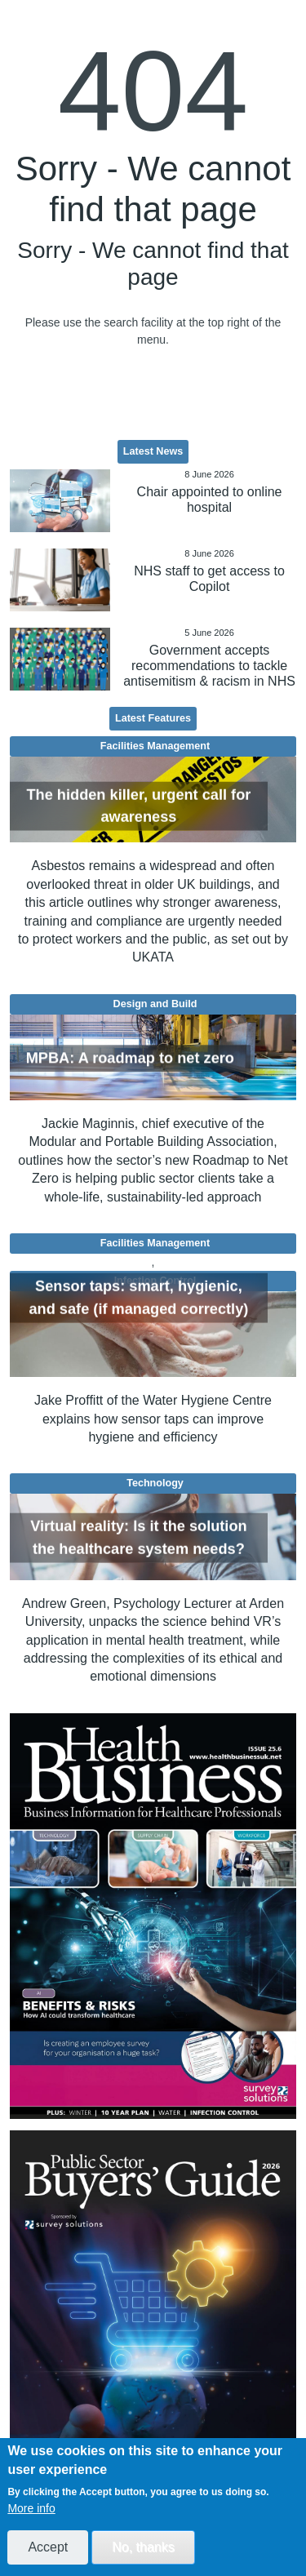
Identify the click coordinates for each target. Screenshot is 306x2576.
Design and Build (155, 1004)
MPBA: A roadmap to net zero (130, 1058)
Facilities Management (155, 746)
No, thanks (143, 2547)
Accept (48, 2547)
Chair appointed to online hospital (209, 499)
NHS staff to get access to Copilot (209, 578)
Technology (155, 1483)
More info (31, 2508)
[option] (153, 1916)
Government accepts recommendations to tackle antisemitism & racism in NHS (209, 665)
